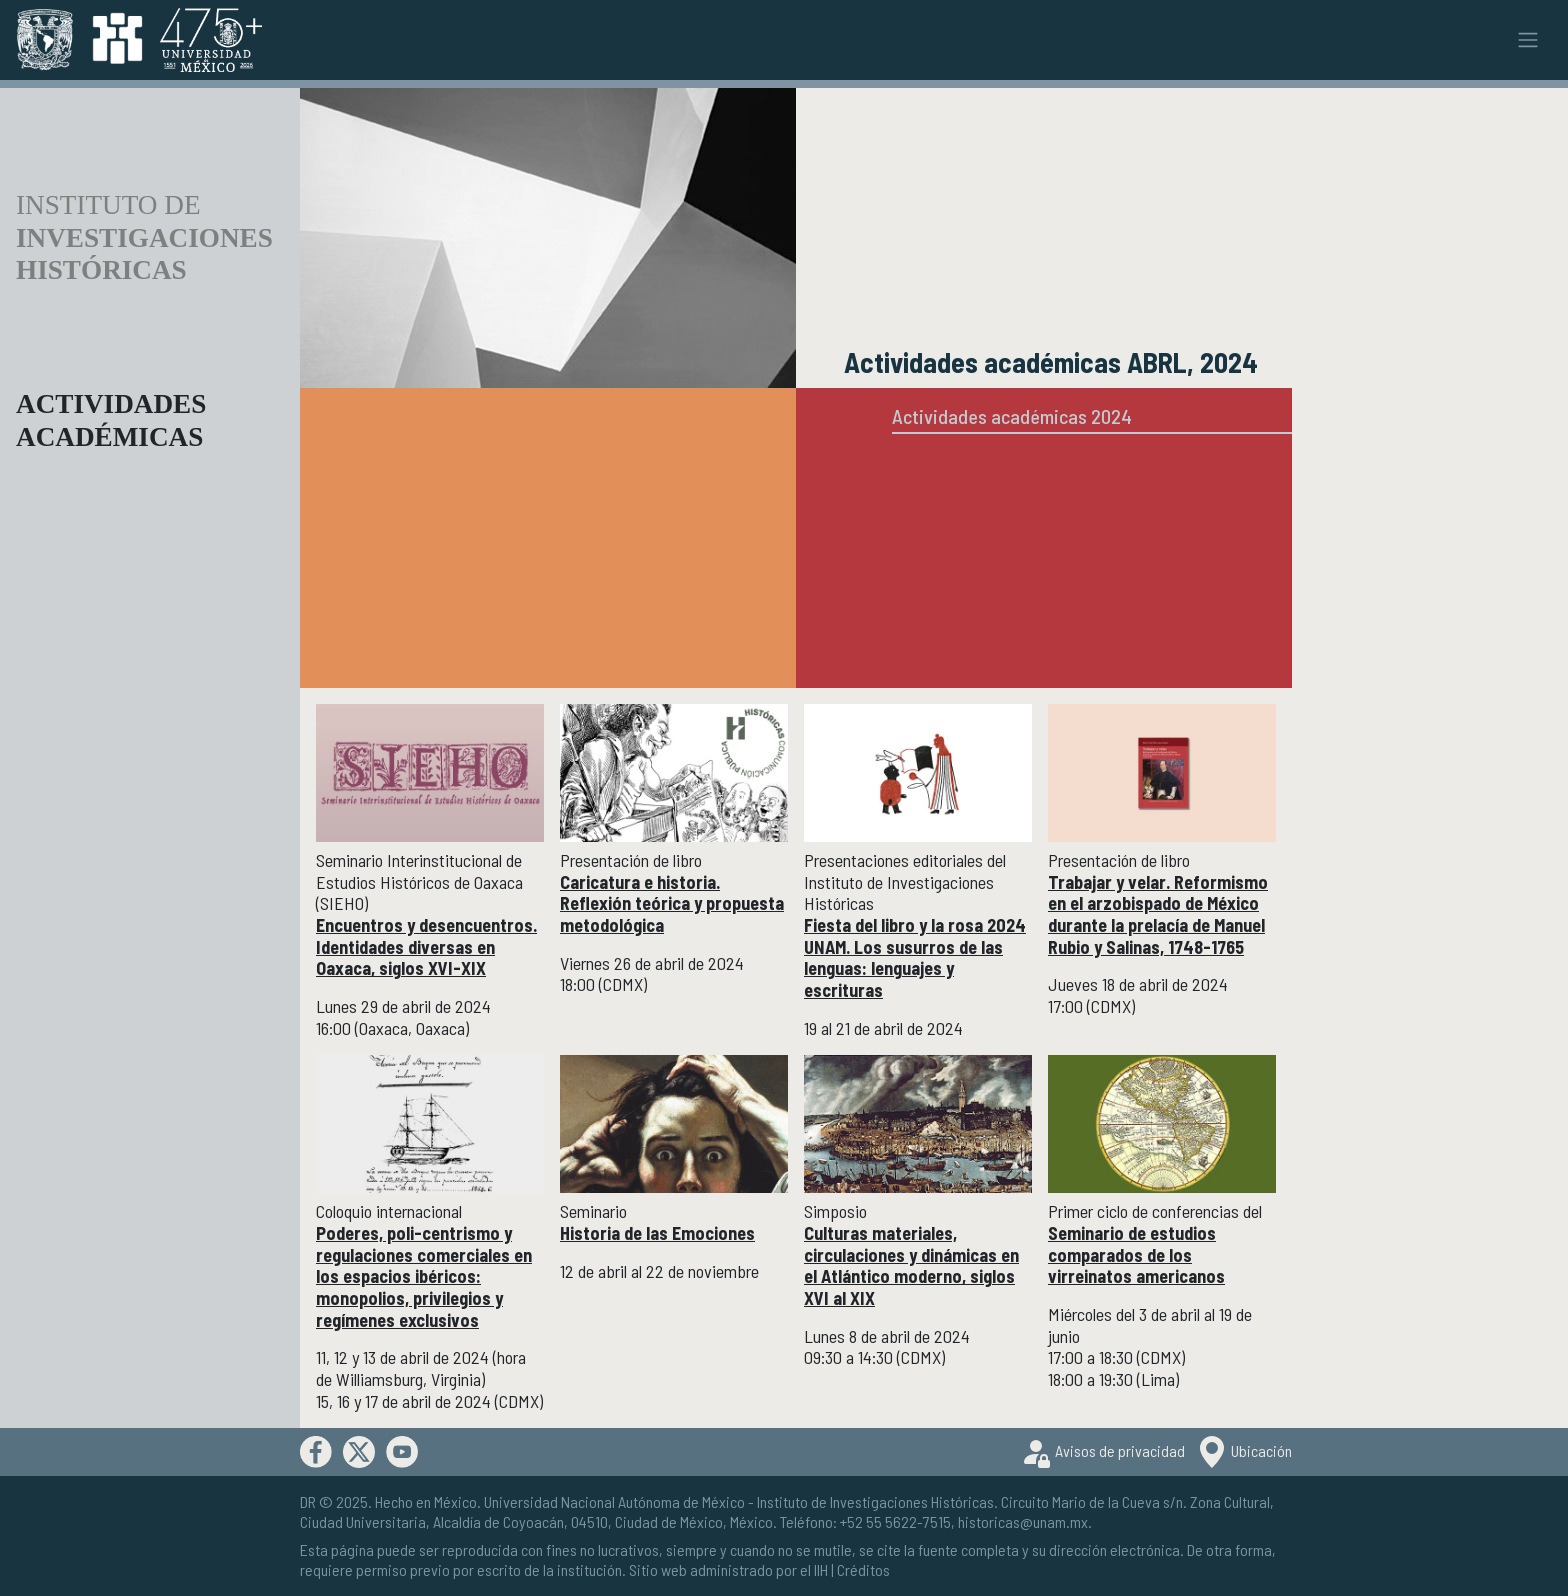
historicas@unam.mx (1023, 1521)
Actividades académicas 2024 (1012, 416)
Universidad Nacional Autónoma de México (614, 1501)
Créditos (863, 1569)
